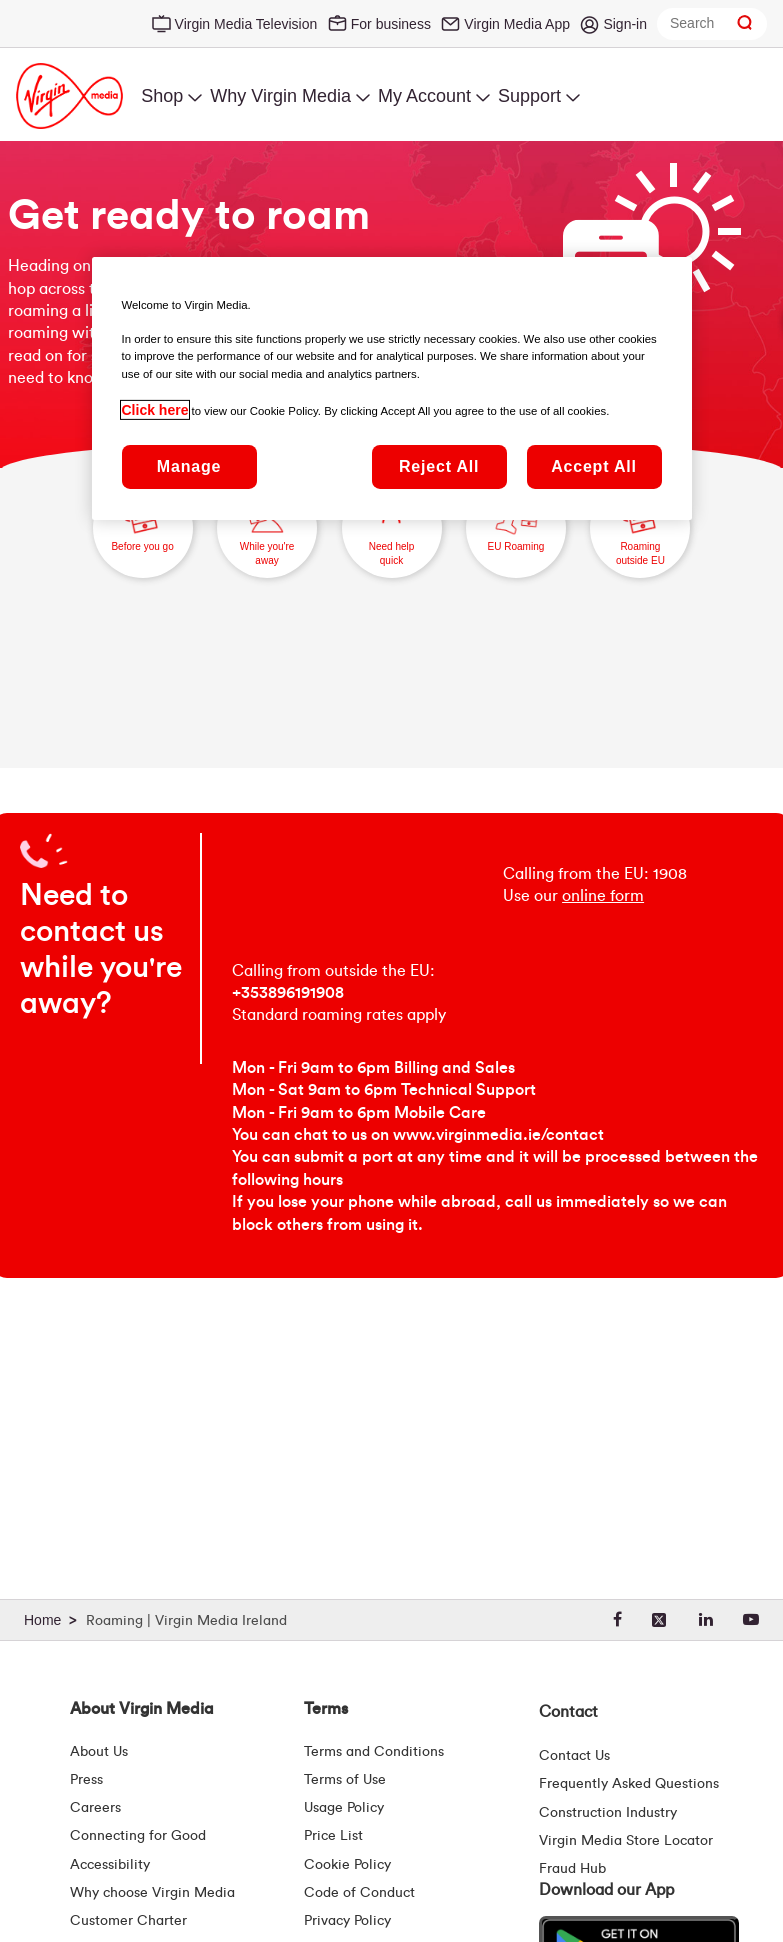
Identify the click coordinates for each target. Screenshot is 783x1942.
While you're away (266, 526)
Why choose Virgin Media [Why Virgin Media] (152, 1893)
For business (391, 24)
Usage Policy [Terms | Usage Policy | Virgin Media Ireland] (344, 1808)
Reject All (439, 466)
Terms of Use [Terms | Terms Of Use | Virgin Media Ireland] (345, 1780)
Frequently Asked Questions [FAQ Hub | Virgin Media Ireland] (629, 1784)
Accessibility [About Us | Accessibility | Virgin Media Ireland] (110, 1865)
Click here (155, 410)
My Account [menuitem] (424, 96)
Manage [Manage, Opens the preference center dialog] (189, 466)
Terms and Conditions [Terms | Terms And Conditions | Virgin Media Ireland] (374, 1752)
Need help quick (391, 526)
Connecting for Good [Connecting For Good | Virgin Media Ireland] (138, 1836)
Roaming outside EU (640, 526)
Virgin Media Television (246, 24)
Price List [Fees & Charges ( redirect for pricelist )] (333, 1836)
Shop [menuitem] (162, 96)
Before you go (142, 519)
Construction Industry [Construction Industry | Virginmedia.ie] (608, 1813)
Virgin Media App (517, 24)
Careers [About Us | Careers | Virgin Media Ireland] (95, 1808)
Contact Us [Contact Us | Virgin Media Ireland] (574, 1756)
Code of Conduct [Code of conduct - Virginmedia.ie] (359, 1893)
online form (603, 896)
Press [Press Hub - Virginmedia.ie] (86, 1780)
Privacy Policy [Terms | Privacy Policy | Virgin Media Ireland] (347, 1921)
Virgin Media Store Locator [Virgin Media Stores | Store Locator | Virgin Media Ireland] (626, 1841)
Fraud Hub (572, 1869)
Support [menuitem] (529, 96)
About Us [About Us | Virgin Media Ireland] (99, 1752)
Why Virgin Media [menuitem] (280, 96)
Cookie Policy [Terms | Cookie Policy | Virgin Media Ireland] (347, 1865)
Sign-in (625, 24)
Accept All (594, 466)
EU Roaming (515, 519)
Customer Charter (128, 1921)
